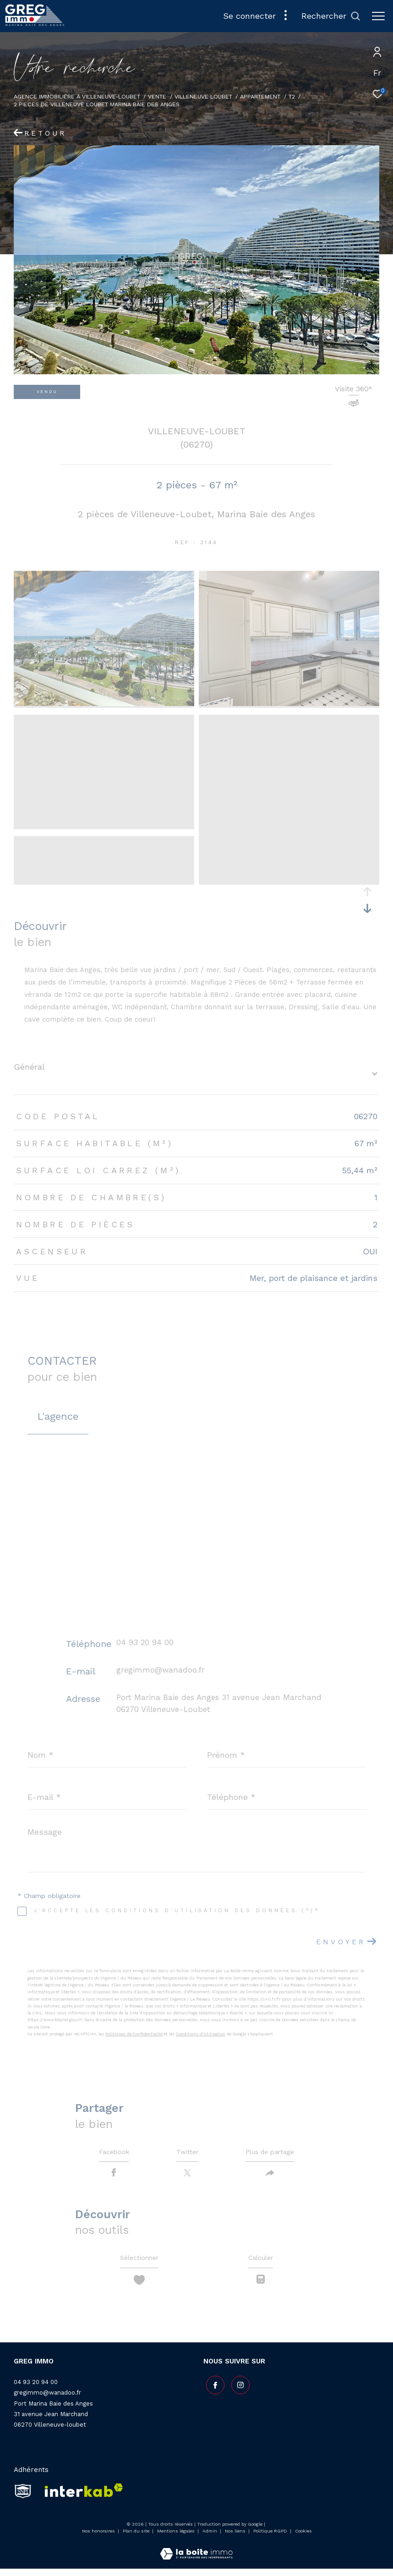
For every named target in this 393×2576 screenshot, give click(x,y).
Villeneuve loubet (203, 96)
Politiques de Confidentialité (134, 2034)
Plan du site (137, 2538)
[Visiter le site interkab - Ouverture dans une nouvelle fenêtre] (81, 2498)
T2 (292, 96)
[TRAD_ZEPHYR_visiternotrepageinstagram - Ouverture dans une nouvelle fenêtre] (238, 2390)
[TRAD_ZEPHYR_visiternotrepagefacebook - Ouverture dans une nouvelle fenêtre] (212, 2390)
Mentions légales (176, 2538)
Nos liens (236, 2538)
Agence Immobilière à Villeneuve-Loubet (77, 96)
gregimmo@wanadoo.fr (160, 1669)
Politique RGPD (270, 2538)
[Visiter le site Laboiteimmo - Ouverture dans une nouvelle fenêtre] (196, 2555)
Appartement (260, 96)
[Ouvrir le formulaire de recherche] (330, 16)
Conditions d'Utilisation (200, 2034)
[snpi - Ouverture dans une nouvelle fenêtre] (23, 2498)
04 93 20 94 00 (145, 1642)
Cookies (303, 2538)
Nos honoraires (98, 2538)
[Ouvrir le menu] (378, 16)
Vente (157, 96)
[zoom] (104, 704)
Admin (210, 2538)
